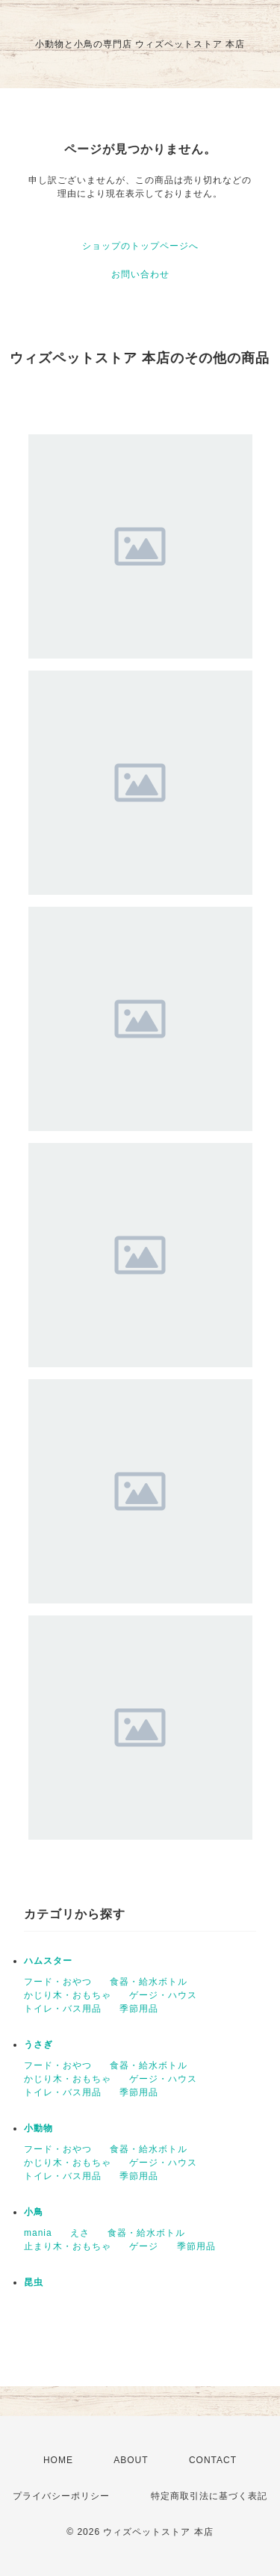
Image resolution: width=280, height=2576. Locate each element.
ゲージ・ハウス (163, 1995)
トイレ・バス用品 (63, 2008)
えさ (80, 2233)
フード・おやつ (58, 1981)
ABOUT (130, 2460)
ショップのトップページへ (140, 246)
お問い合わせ (140, 274)
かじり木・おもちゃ (67, 1995)
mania (38, 2233)
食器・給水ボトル (148, 1981)
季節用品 (138, 2008)
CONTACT (213, 2460)
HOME (58, 2460)
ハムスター (48, 1961)
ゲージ (143, 2246)
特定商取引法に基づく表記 (209, 2496)
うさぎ (38, 2044)
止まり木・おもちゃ (67, 2246)
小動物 (38, 2128)
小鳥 (33, 2212)
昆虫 (33, 2282)
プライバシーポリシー (61, 2496)
